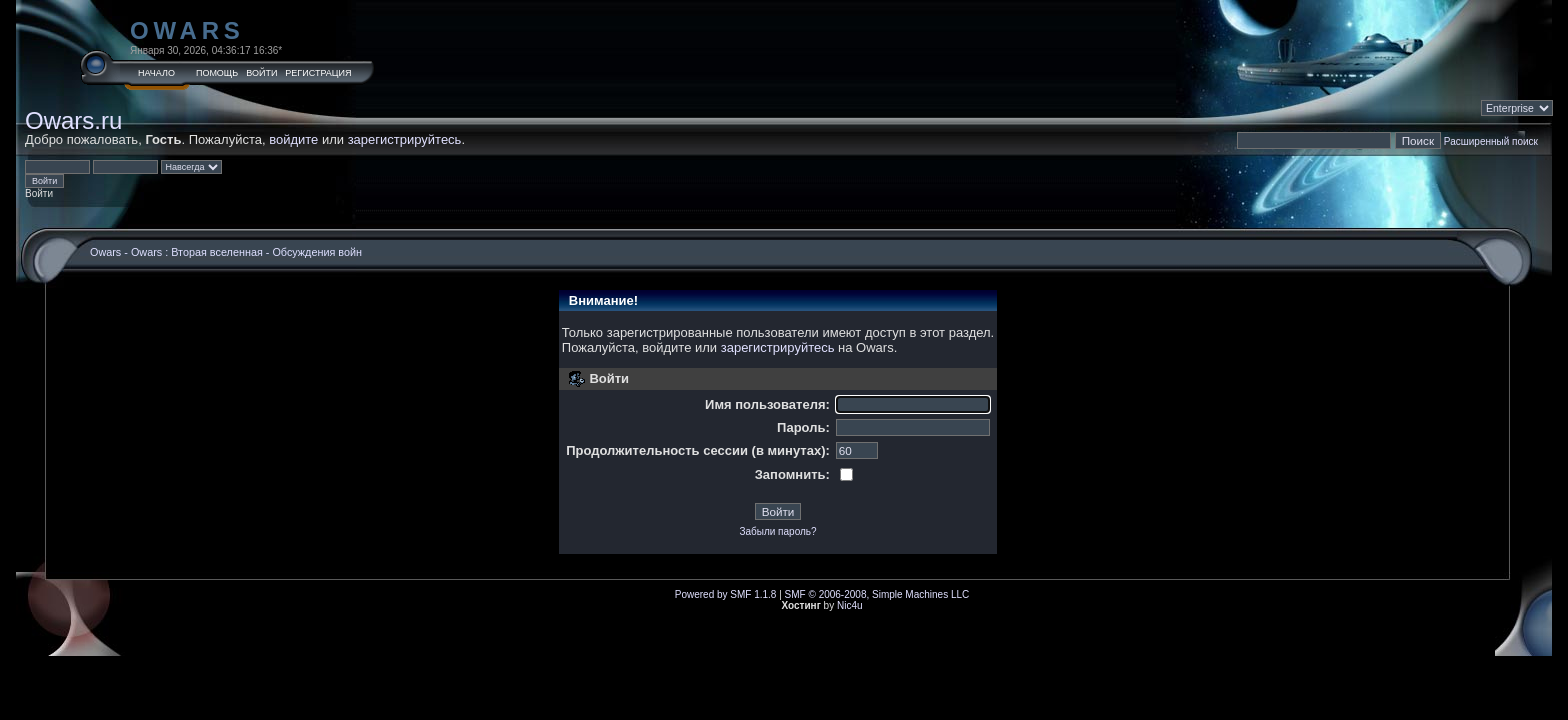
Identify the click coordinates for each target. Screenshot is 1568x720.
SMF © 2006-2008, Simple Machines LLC (877, 594)
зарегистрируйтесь (405, 139)
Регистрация (318, 73)
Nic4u (850, 605)
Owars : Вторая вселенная (197, 252)
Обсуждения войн (317, 252)
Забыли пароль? (777, 531)
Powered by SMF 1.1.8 (726, 594)
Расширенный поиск (1491, 141)
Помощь (217, 73)
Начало (156, 73)
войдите (293, 139)
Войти (261, 73)
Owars (187, 30)
